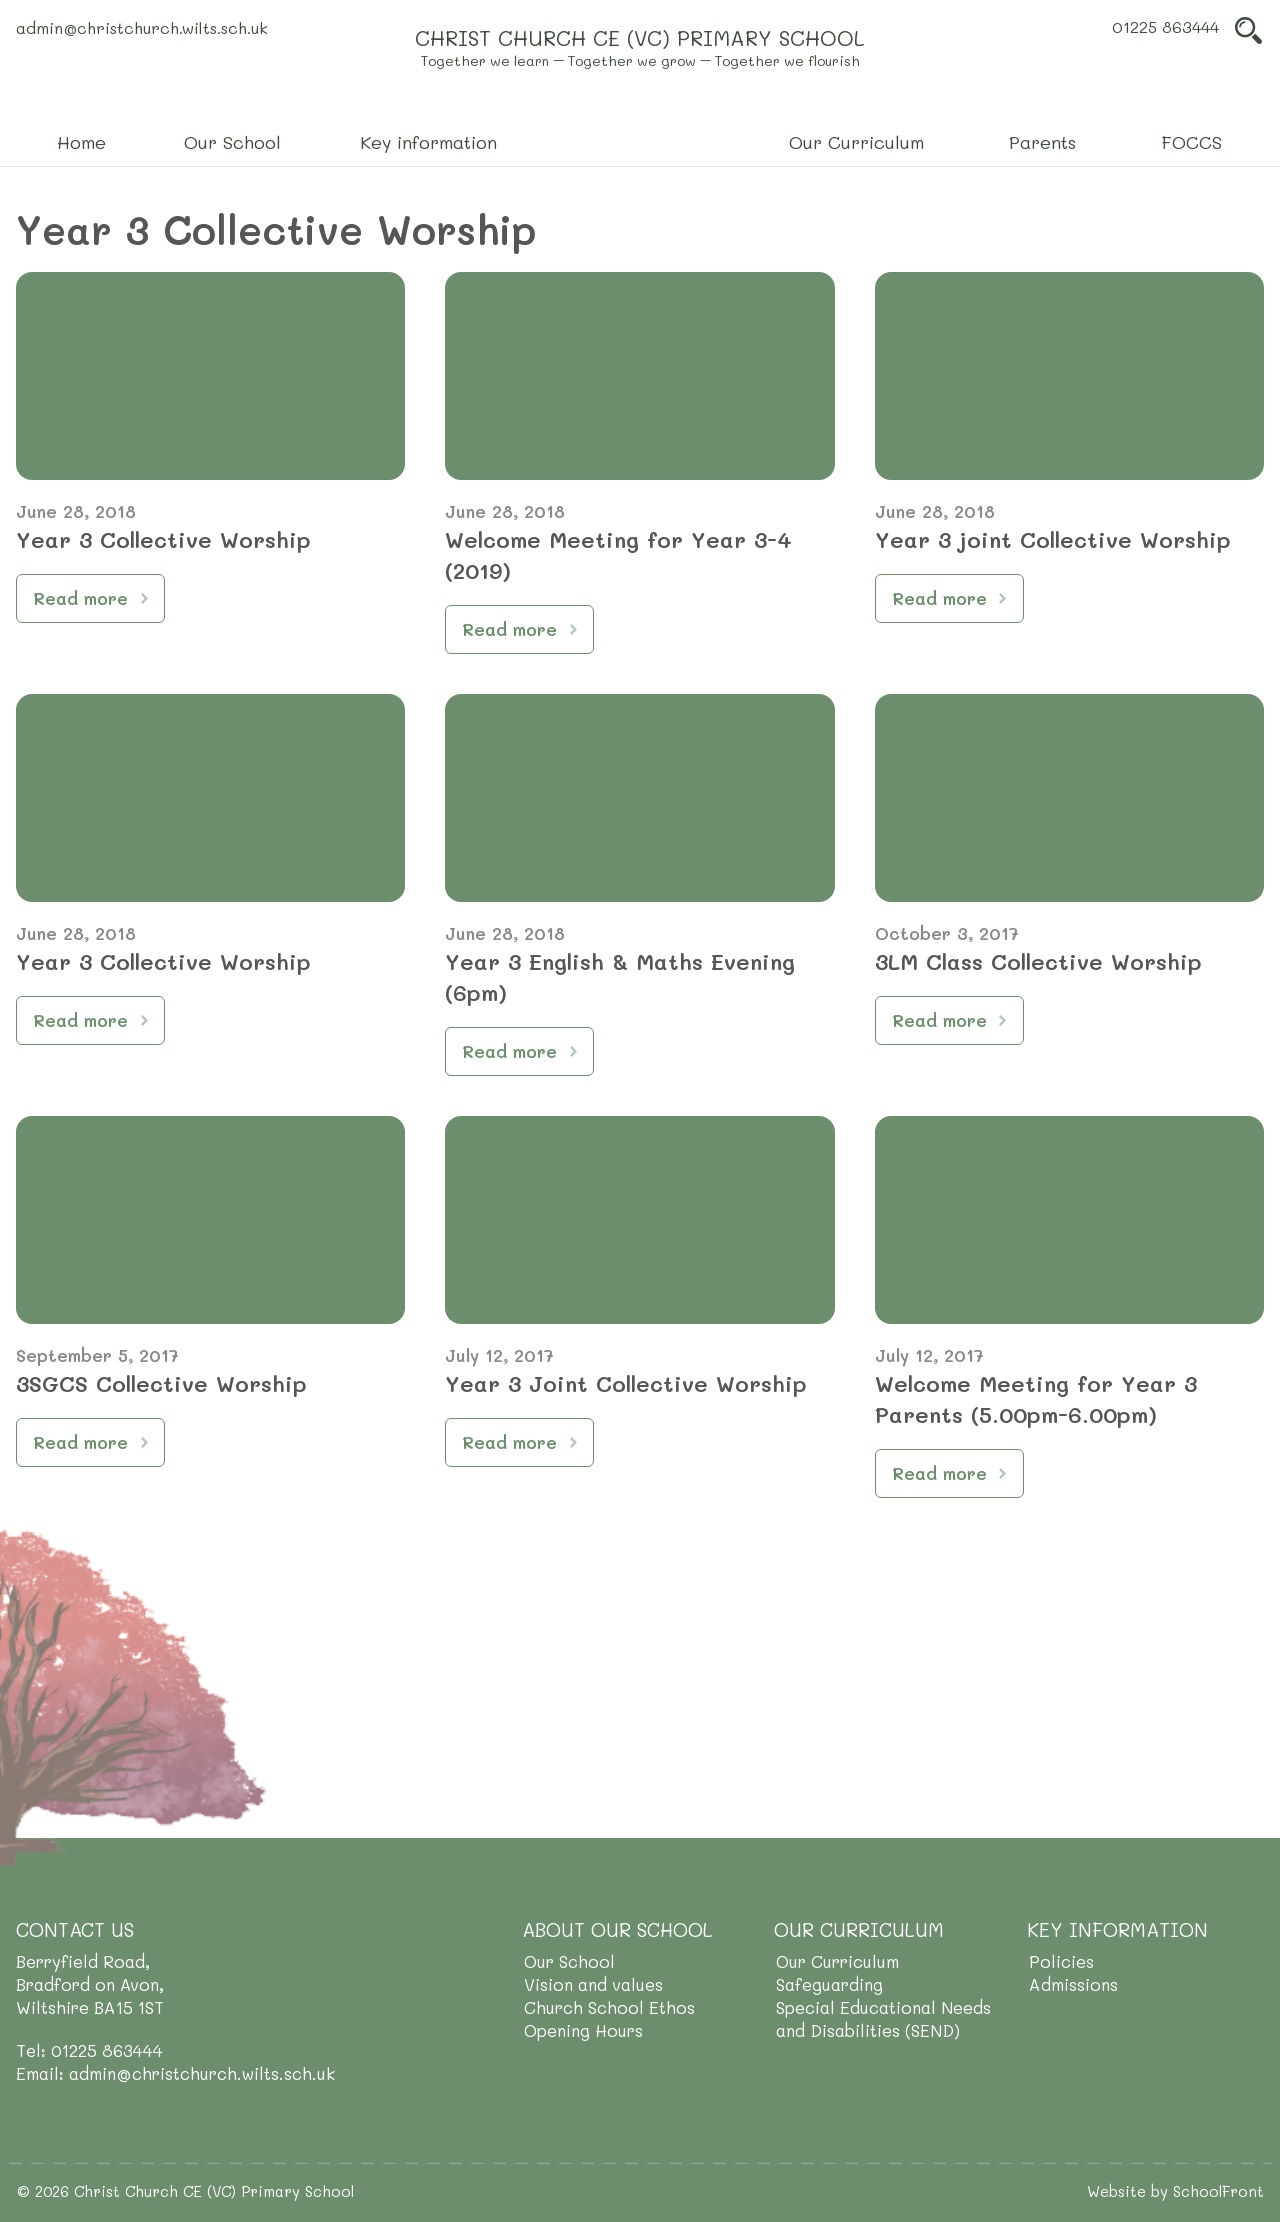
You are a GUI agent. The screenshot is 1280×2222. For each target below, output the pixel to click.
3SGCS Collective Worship (161, 1383)
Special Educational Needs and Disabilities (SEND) (883, 2018)
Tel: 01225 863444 (89, 2050)
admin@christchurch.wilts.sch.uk (142, 27)
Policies (1061, 1961)
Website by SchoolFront (1175, 2191)
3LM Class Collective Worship (1038, 961)
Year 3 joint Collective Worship (1053, 539)
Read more (80, 598)
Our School (569, 1961)
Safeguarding (829, 1984)
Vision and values (593, 1984)
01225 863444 (1165, 26)
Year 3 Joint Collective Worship (626, 1383)
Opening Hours (583, 2030)
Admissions (1073, 1984)
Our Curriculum (837, 1961)
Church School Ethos (609, 2007)
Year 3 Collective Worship (163, 539)
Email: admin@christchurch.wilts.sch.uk (175, 2073)
